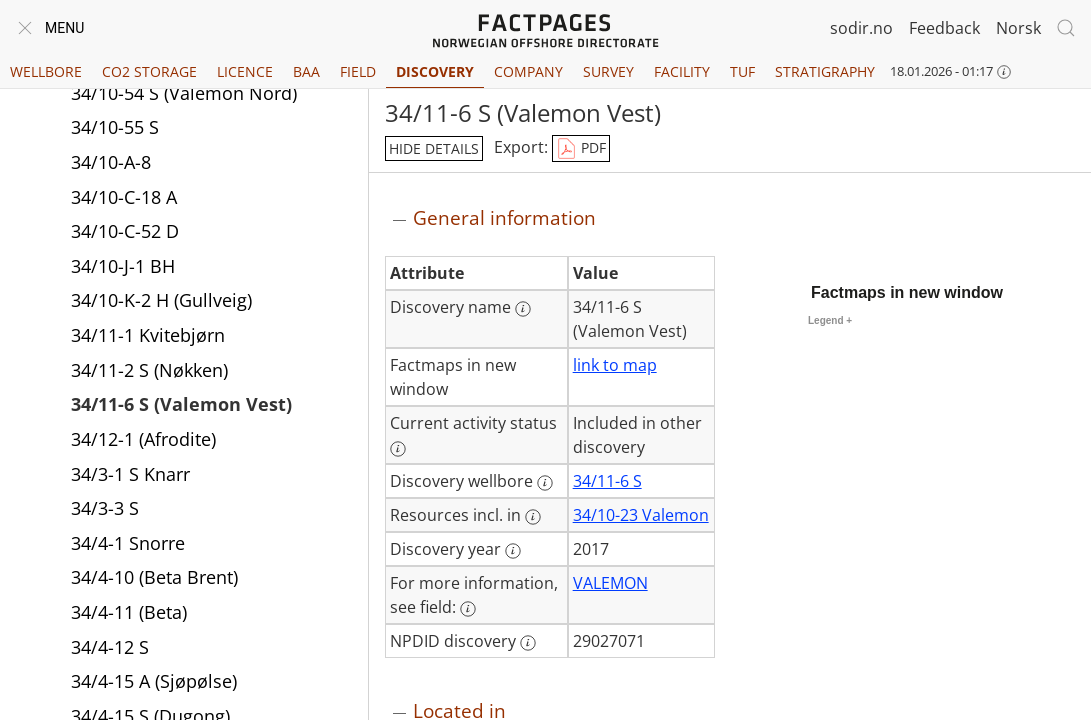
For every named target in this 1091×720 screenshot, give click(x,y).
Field (358, 71)
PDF (581, 149)
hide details (434, 148)
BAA (306, 71)
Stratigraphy (825, 71)
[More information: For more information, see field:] (468, 609)
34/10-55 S (115, 127)
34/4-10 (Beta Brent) (154, 577)
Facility (682, 71)
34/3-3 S (105, 508)
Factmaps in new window (907, 292)
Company (528, 71)
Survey (608, 71)
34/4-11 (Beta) (129, 612)
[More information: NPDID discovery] (528, 643)
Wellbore (46, 71)
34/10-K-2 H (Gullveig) (161, 300)
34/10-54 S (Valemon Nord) (184, 93)
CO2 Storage (149, 71)
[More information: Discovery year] (513, 551)
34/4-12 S (110, 647)
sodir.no (861, 28)
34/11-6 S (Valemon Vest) (181, 404)
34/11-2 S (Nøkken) (149, 370)
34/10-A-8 (111, 162)
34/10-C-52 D (125, 231)
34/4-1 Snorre (128, 543)
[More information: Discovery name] (523, 309)
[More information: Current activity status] (398, 449)
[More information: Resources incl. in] (533, 517)
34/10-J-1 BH (123, 266)
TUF (742, 71)
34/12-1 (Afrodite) (143, 439)
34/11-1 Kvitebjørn (148, 335)
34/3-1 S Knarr (130, 474)
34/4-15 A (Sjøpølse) (154, 681)
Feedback (944, 28)
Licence (245, 71)
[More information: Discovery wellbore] (545, 483)
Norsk (1018, 28)
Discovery (435, 71)
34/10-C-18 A (124, 197)
